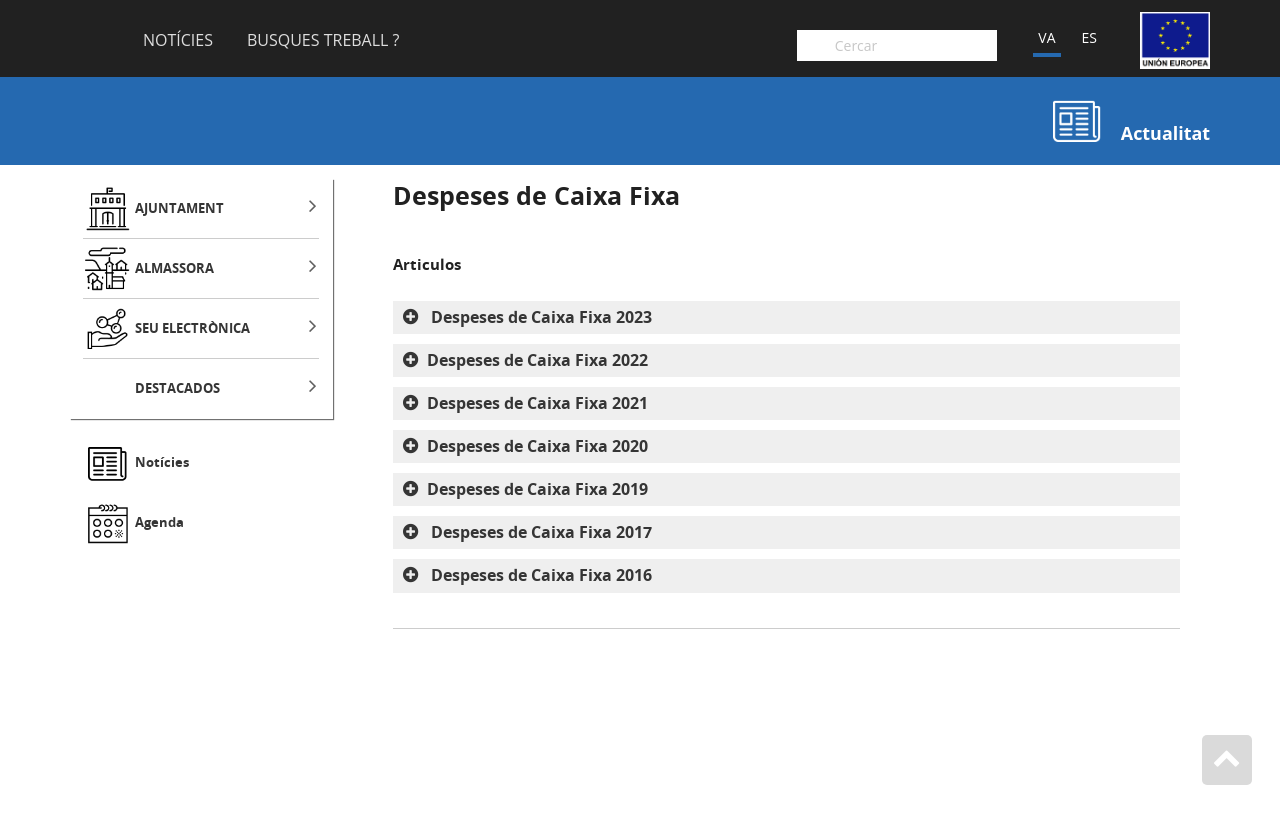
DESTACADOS (177, 388)
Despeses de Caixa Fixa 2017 (539, 532)
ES (1089, 37)
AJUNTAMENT (179, 208)
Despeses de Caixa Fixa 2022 (537, 360)
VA (1046, 37)
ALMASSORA (174, 268)
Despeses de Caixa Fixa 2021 (537, 403)
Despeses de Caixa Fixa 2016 (539, 575)
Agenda (159, 522)
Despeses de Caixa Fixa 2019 (537, 489)
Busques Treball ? (323, 41)
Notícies (178, 41)
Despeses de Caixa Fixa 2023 (539, 317)
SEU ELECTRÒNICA (192, 328)
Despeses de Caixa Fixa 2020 (537, 446)
